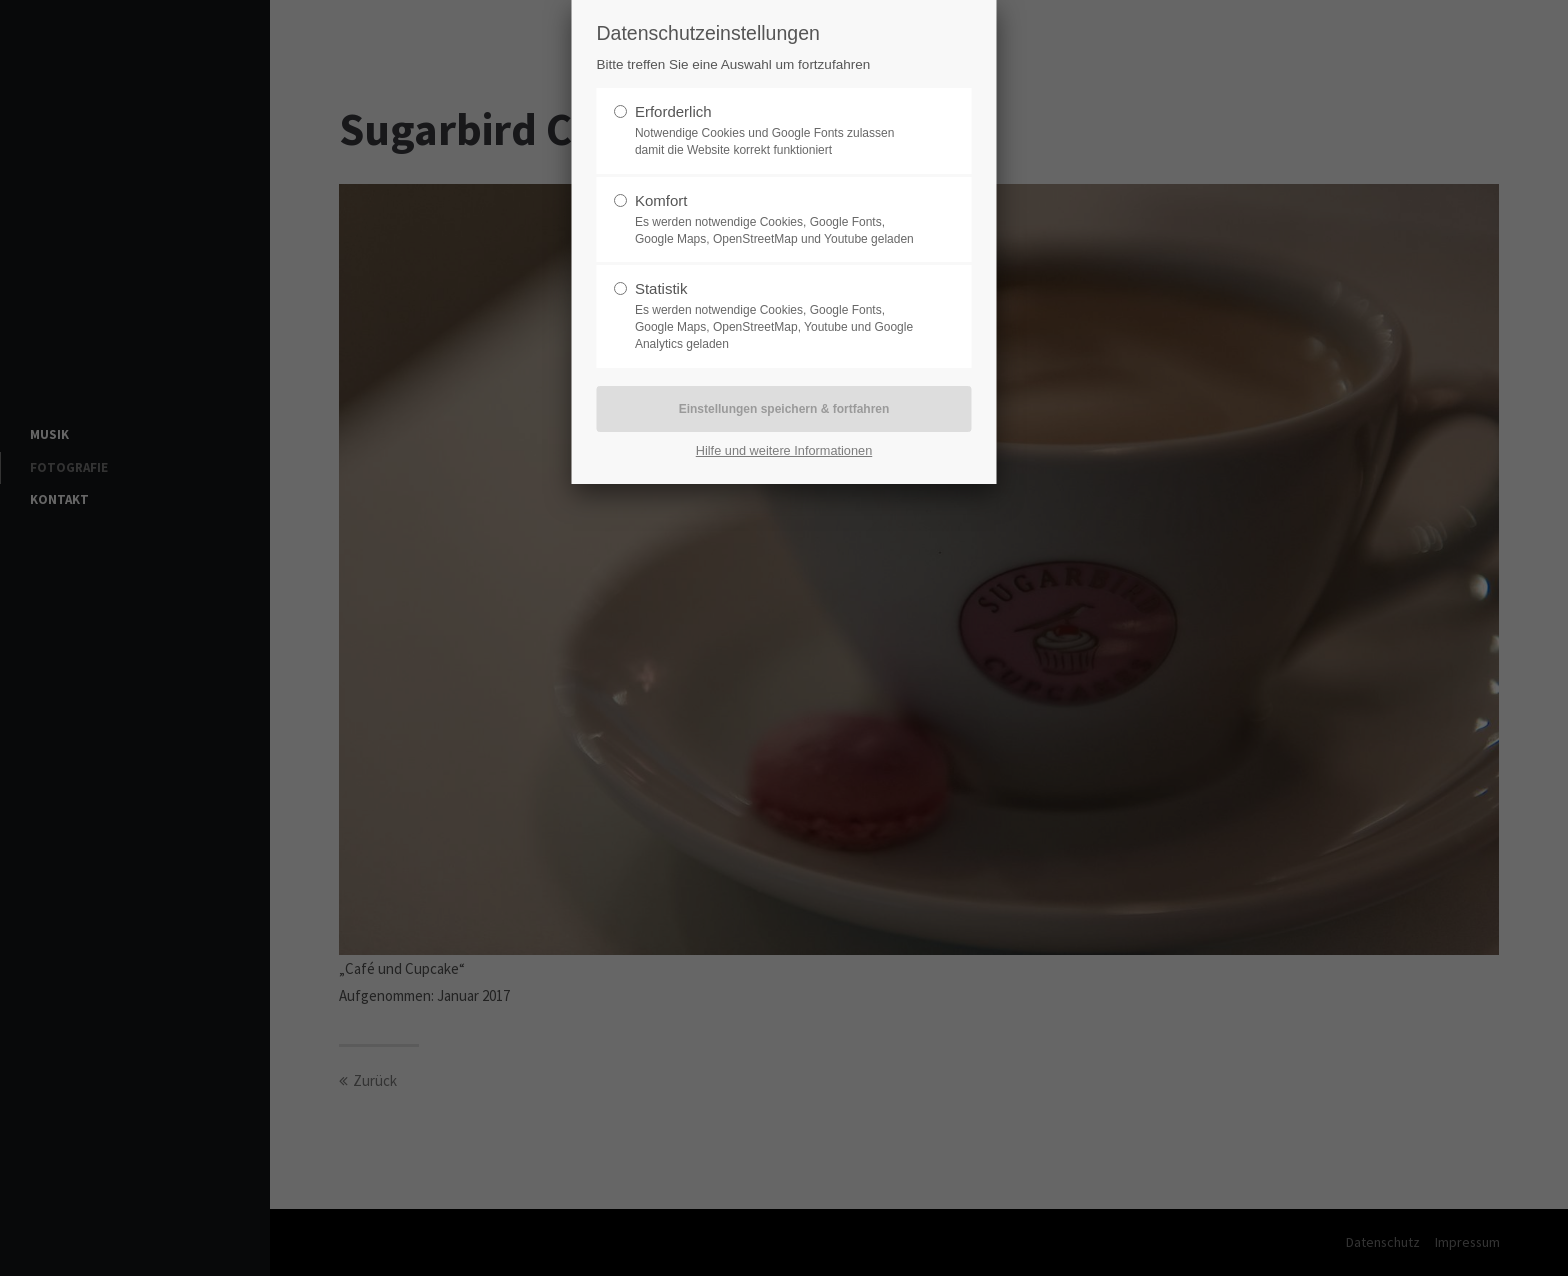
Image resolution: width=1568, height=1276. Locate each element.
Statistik (661, 288)
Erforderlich (673, 111)
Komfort (661, 200)
